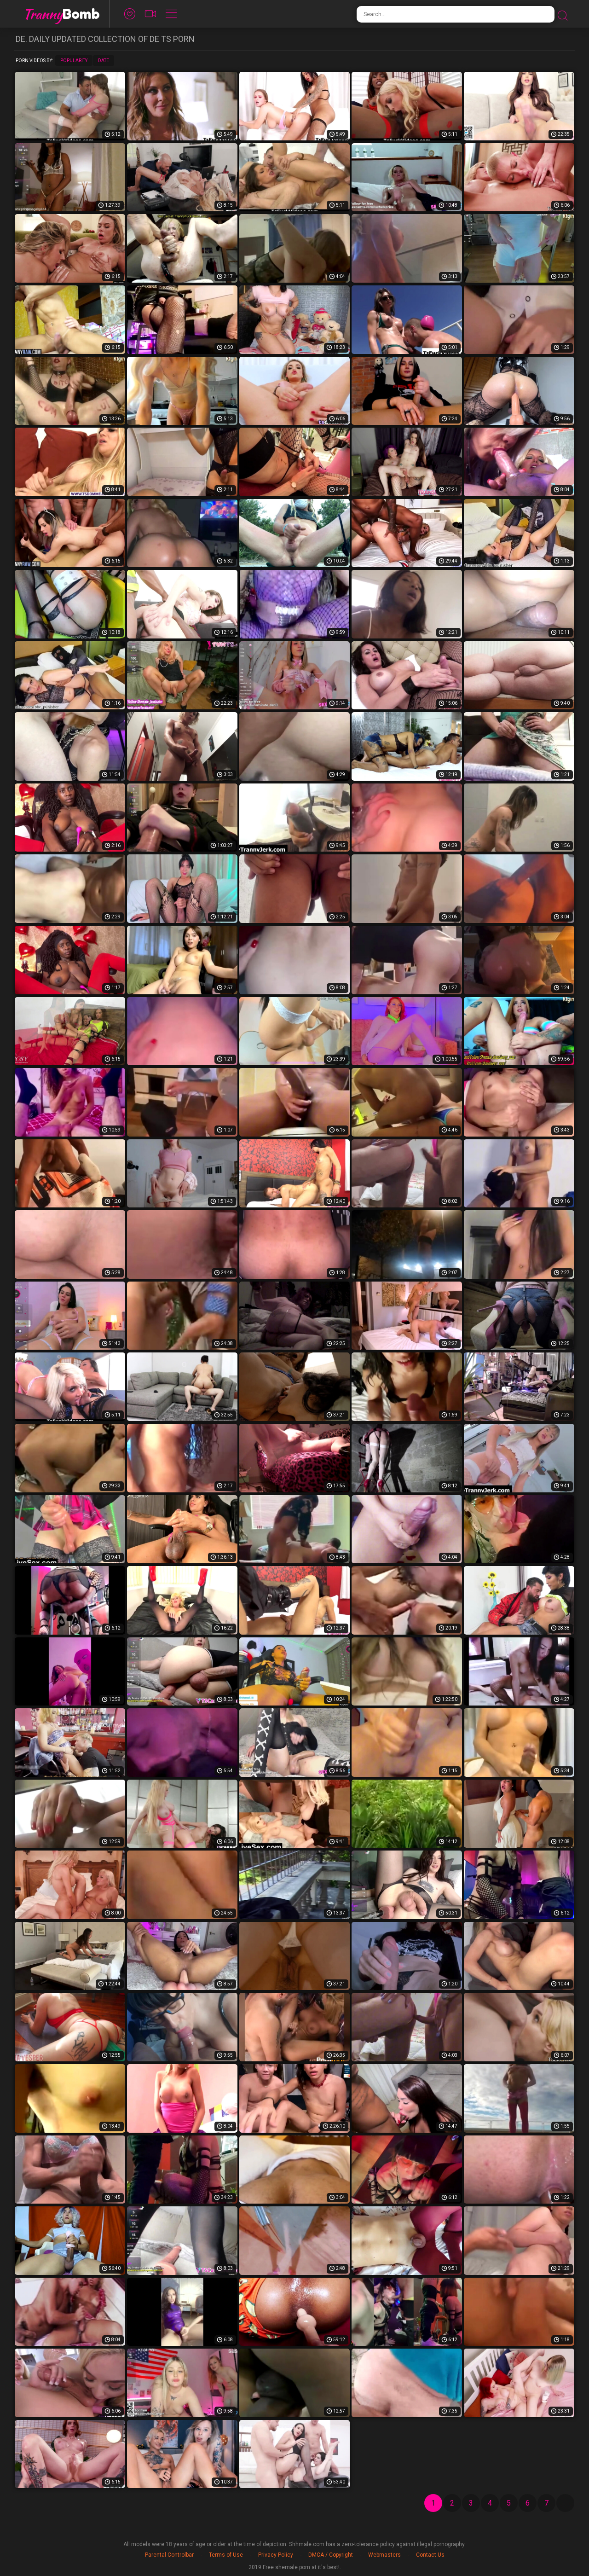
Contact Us (430, 2555)
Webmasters (384, 2555)
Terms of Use (226, 2555)
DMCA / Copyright (330, 2555)
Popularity (73, 60)
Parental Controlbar (169, 2555)
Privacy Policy (275, 2555)
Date (103, 60)
